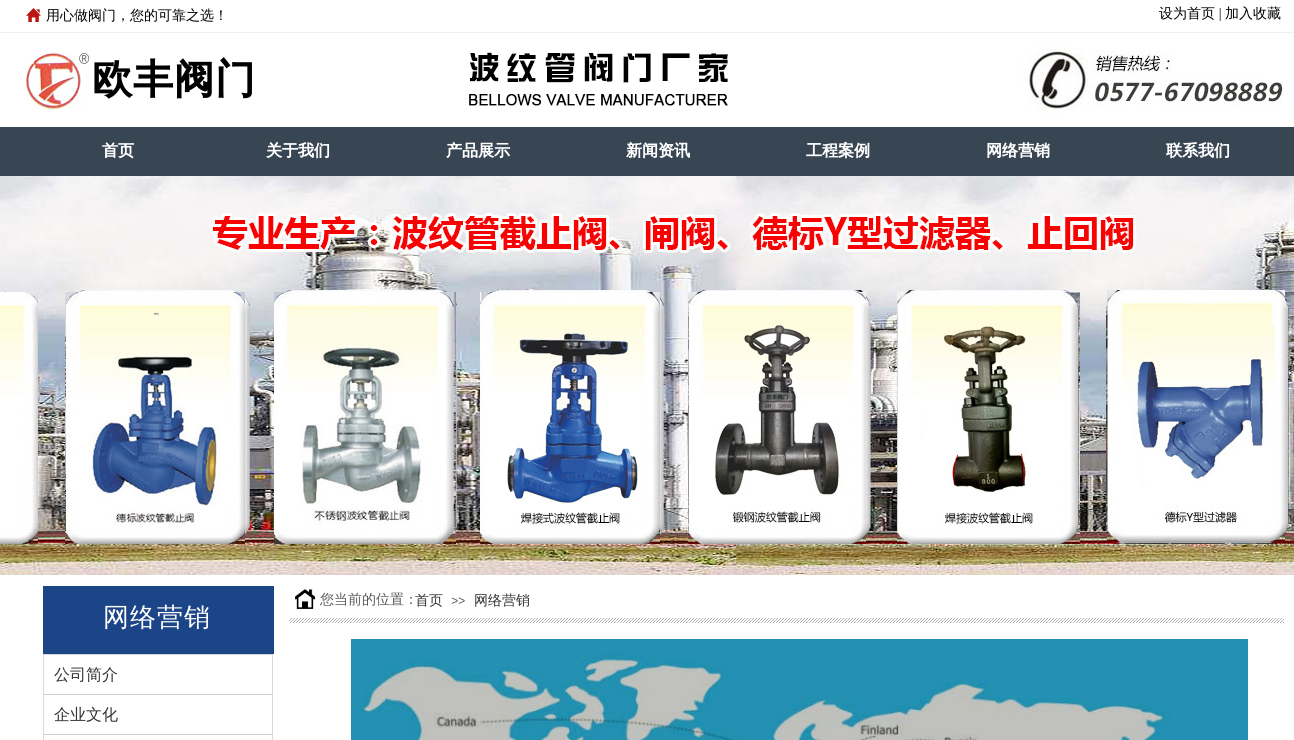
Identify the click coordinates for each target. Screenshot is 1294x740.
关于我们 (298, 150)
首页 (118, 150)
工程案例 (838, 150)
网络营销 (1018, 150)
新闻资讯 (658, 150)
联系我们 (1198, 150)
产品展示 (478, 150)
